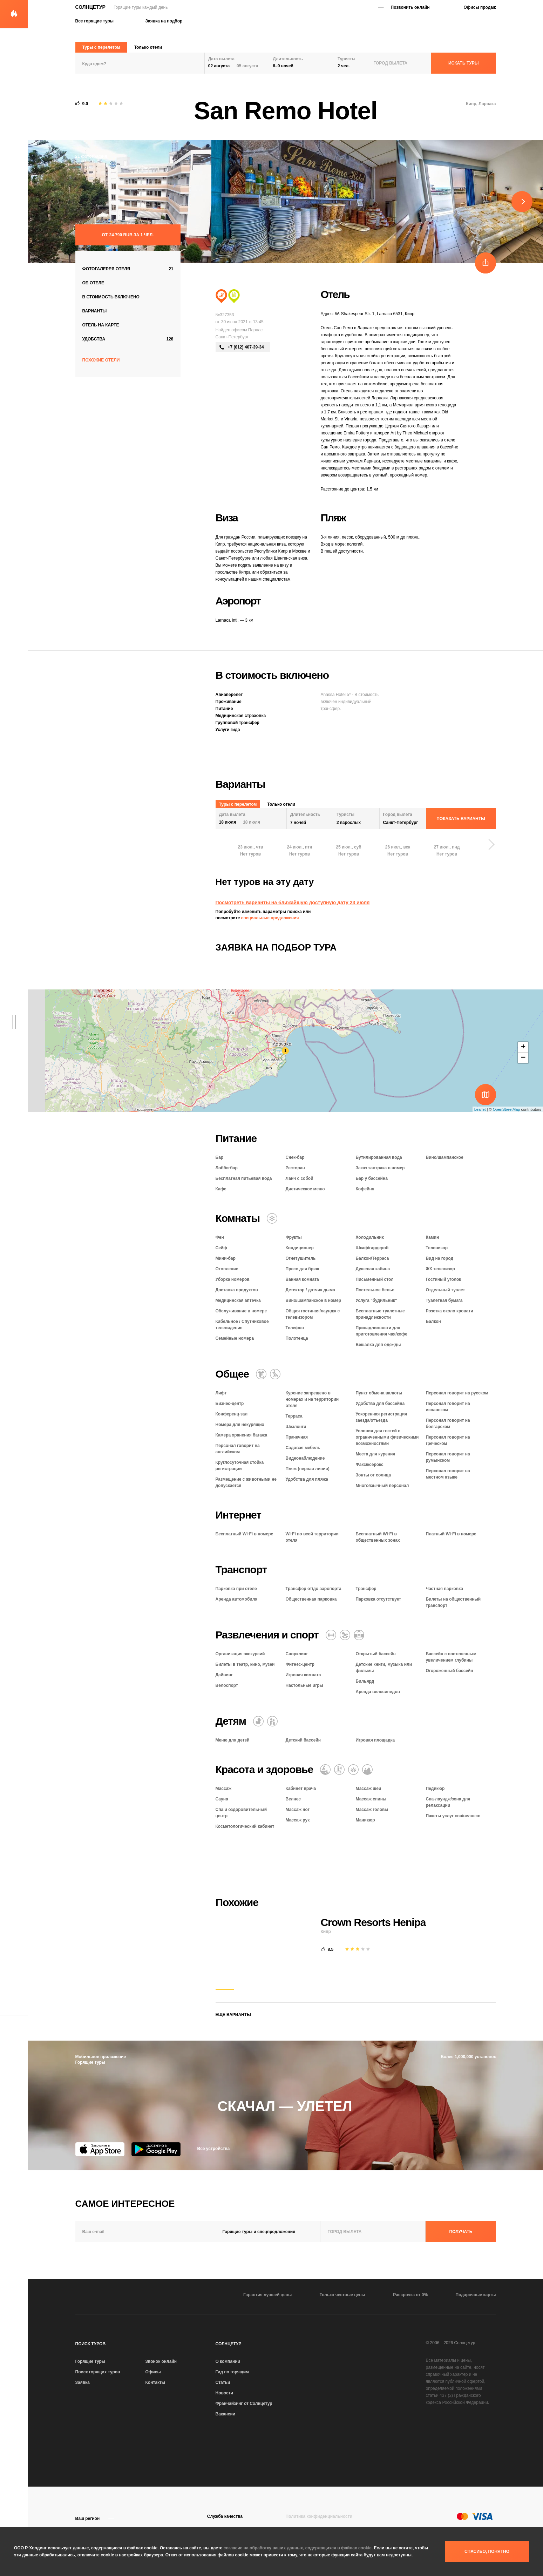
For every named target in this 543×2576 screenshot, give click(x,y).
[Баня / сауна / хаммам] (339, 1769)
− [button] (523, 1058)
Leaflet (480, 1109)
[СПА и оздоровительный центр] (367, 1769)
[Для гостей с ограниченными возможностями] (275, 1374)
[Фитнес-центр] (331, 1635)
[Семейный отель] (272, 1721)
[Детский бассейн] (258, 1721)
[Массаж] (325, 1769)
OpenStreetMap (506, 1109)
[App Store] (99, 2149)
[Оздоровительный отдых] (353, 1769)
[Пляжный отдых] (221, 296)
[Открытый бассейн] (359, 1635)
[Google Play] (156, 2149)
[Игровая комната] (345, 1635)
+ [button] (523, 1047)
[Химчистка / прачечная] (261, 1374)
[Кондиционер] (272, 1218)
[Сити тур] (234, 296)
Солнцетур (90, 7)
